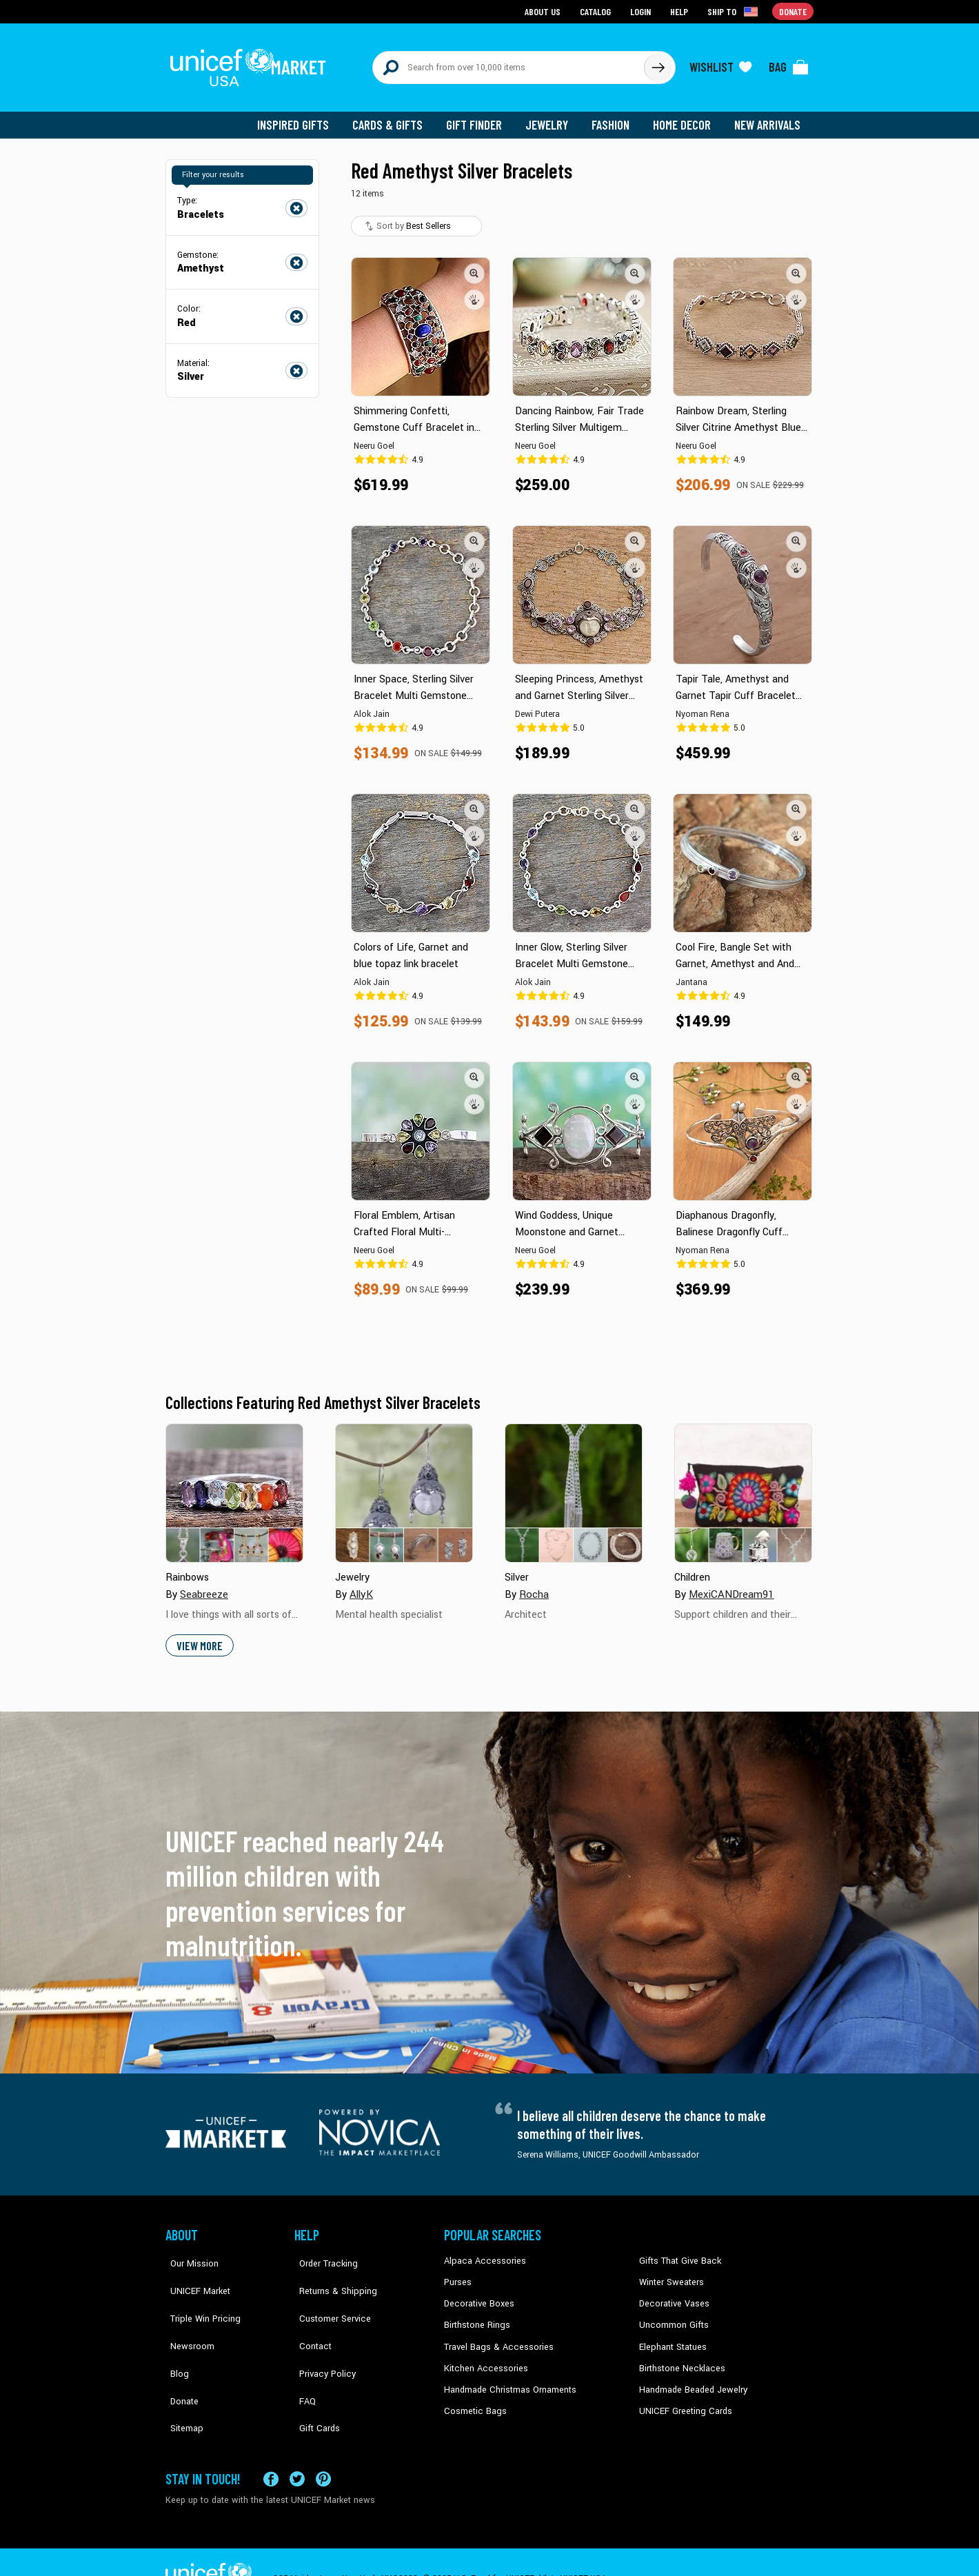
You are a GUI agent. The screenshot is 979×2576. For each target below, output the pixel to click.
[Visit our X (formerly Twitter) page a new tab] (297, 2445)
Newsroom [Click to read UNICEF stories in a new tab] (186, 2315)
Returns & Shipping (330, 2273)
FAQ (302, 2357)
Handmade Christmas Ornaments (508, 2378)
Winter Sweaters (669, 2273)
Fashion (614, 117)
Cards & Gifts (395, 117)
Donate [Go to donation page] (793, 11)
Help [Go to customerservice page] (680, 11)
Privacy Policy (320, 2337)
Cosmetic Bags (473, 2399)
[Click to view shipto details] (734, 11)
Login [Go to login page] (642, 11)
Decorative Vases (672, 2295)
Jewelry (552, 117)
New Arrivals (768, 117)
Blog (174, 2337)
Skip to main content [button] (489, 0)
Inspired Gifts (303, 117)
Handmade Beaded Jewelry (690, 2378)
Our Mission (188, 2253)
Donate (179, 2357)
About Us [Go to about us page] (545, 11)
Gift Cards (313, 2378)
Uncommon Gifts (672, 2315)
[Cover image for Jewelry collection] (404, 1485)
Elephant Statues (671, 2337)
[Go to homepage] (251, 63)
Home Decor (684, 117)
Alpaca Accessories (481, 2253)
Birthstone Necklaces (679, 2357)
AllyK (361, 1586)
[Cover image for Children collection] (743, 1485)
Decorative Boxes (477, 2295)
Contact (309, 2315)
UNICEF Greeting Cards (682, 2399)
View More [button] (198, 1637)
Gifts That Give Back (677, 2253)
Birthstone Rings (476, 2315)
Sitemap (181, 2378)
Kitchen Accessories (482, 2357)
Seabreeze (204, 1586)
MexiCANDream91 (730, 1586)
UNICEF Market (193, 2273)
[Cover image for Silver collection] (574, 1485)
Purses (457, 2273)
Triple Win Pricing (198, 2295)
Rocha (533, 1586)
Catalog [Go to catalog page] (597, 11)
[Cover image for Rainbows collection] (234, 1485)
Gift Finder (480, 117)
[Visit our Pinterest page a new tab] (323, 2445)
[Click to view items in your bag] (788, 63)
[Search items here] (508, 63)
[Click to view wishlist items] (720, 63)
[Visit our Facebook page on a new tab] (271, 2445)
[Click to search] (658, 63)
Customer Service (327, 2295)
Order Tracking (322, 2253)
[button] (474, 265)
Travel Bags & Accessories (494, 2337)
